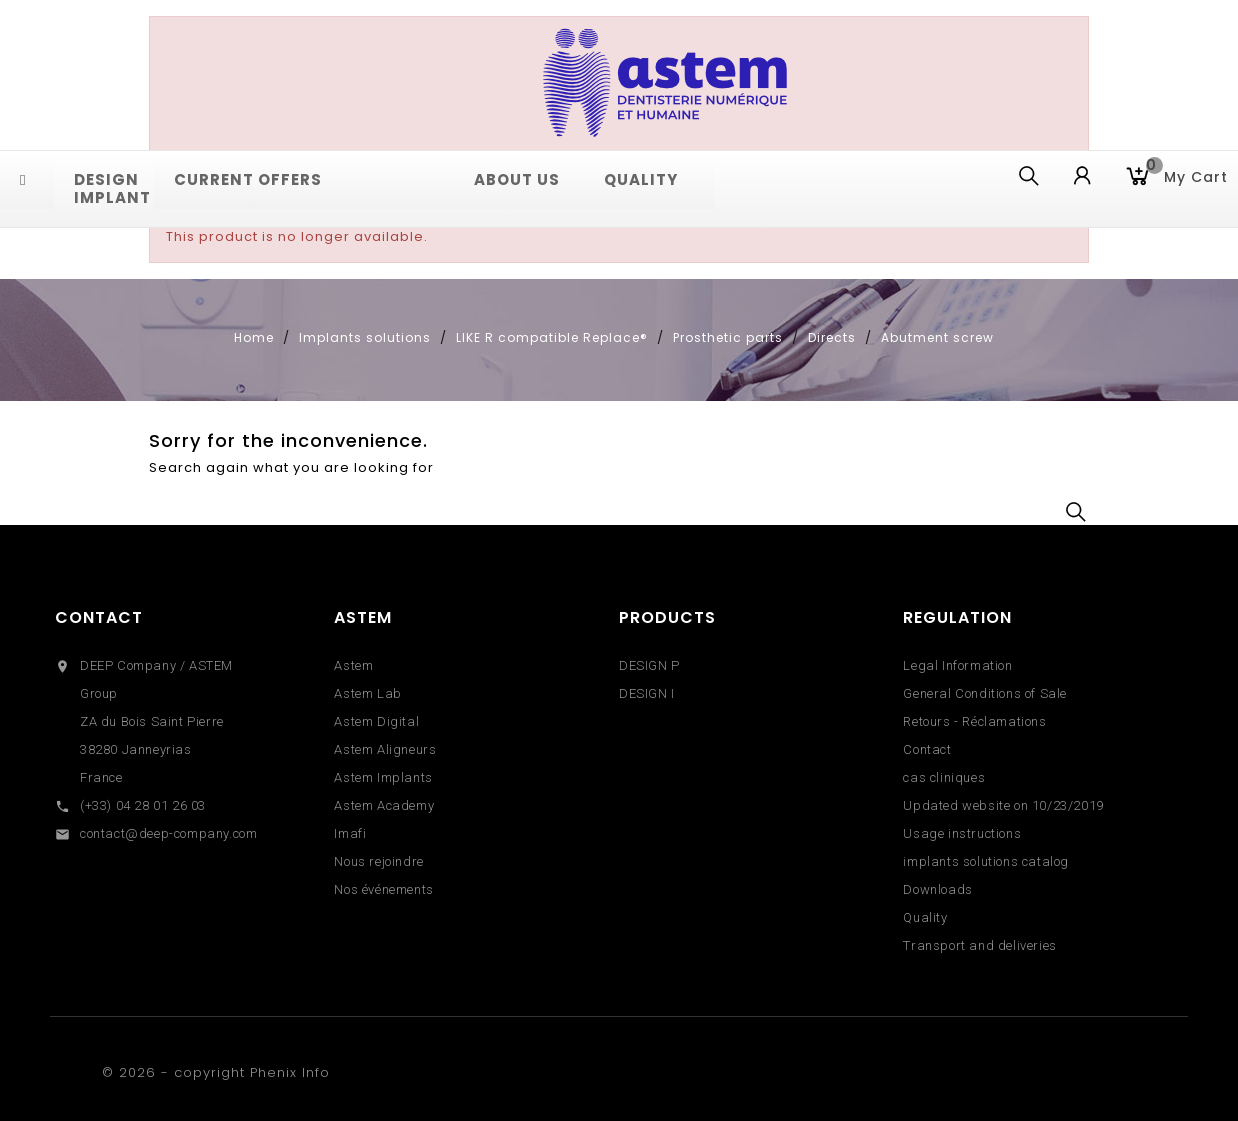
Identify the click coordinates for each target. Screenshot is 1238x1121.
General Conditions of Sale (985, 693)
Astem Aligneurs (385, 749)
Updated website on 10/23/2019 (1003, 805)
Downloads (937, 889)
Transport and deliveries (979, 945)
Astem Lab (367, 693)
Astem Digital (376, 721)
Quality (925, 917)
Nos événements (383, 889)
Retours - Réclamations (974, 721)
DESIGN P (649, 665)
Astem (353, 665)
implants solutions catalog (986, 861)
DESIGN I (647, 693)
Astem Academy (384, 805)
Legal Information (957, 665)
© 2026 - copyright (176, 1072)
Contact (99, 617)
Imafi (350, 833)
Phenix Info (290, 1072)
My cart (1187, 175)
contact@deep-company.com (168, 833)
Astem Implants (383, 777)
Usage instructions (962, 833)
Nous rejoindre (378, 861)
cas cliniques (944, 777)
